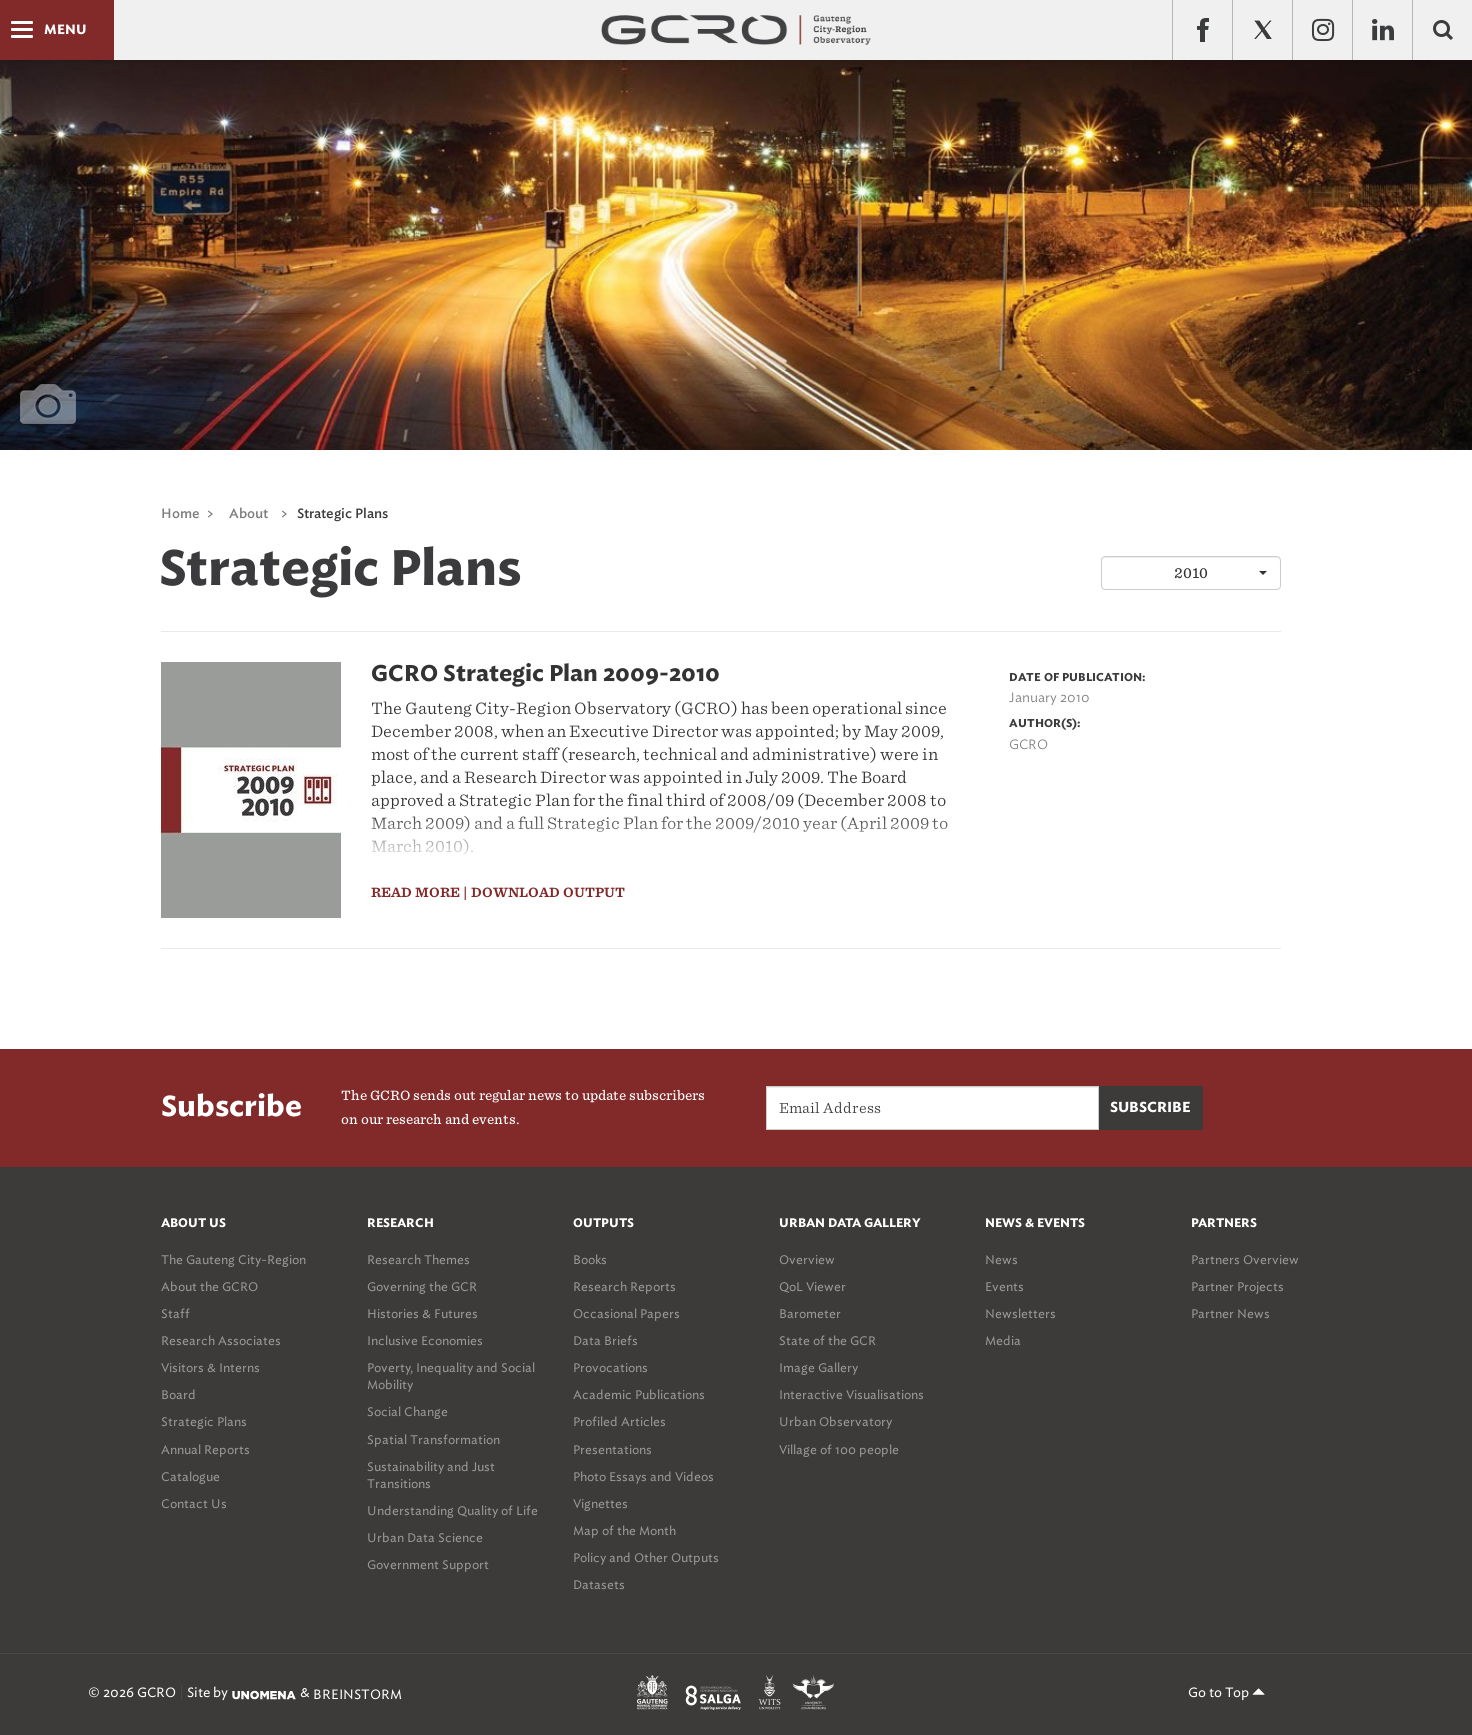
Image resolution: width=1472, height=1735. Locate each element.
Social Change (407, 1411)
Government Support (428, 1564)
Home (180, 514)
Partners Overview (1245, 1259)
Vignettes (600, 1503)
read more (415, 892)
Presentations (612, 1449)
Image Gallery (818, 1367)
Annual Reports (205, 1449)
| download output (544, 892)
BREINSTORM (357, 1694)
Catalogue (190, 1476)
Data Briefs (605, 1340)
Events (1004, 1286)
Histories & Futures (422, 1313)
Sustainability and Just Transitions (431, 1475)
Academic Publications (639, 1394)
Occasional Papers (626, 1313)
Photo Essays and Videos (643, 1476)
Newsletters (1020, 1313)
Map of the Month (624, 1530)
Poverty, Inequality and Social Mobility (451, 1376)
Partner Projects (1237, 1286)
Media (1003, 1340)
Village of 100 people (839, 1449)
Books (590, 1259)
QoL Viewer (812, 1286)
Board (178, 1394)
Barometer (810, 1313)
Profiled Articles (619, 1421)
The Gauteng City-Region (233, 1259)
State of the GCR (827, 1340)
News (1001, 1259)
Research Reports (624, 1286)
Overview (807, 1259)
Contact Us (194, 1503)
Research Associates (221, 1340)
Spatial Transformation (433, 1439)
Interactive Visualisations (851, 1394)
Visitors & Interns (210, 1367)
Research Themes (418, 1259)
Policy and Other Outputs (646, 1557)
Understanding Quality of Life (452, 1510)
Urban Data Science (425, 1537)
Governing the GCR (422, 1286)
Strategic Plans (342, 514)
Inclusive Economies (425, 1340)
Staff (175, 1313)
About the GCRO (209, 1286)
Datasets (599, 1584)
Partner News (1230, 1313)
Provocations (610, 1367)
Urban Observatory (835, 1421)
